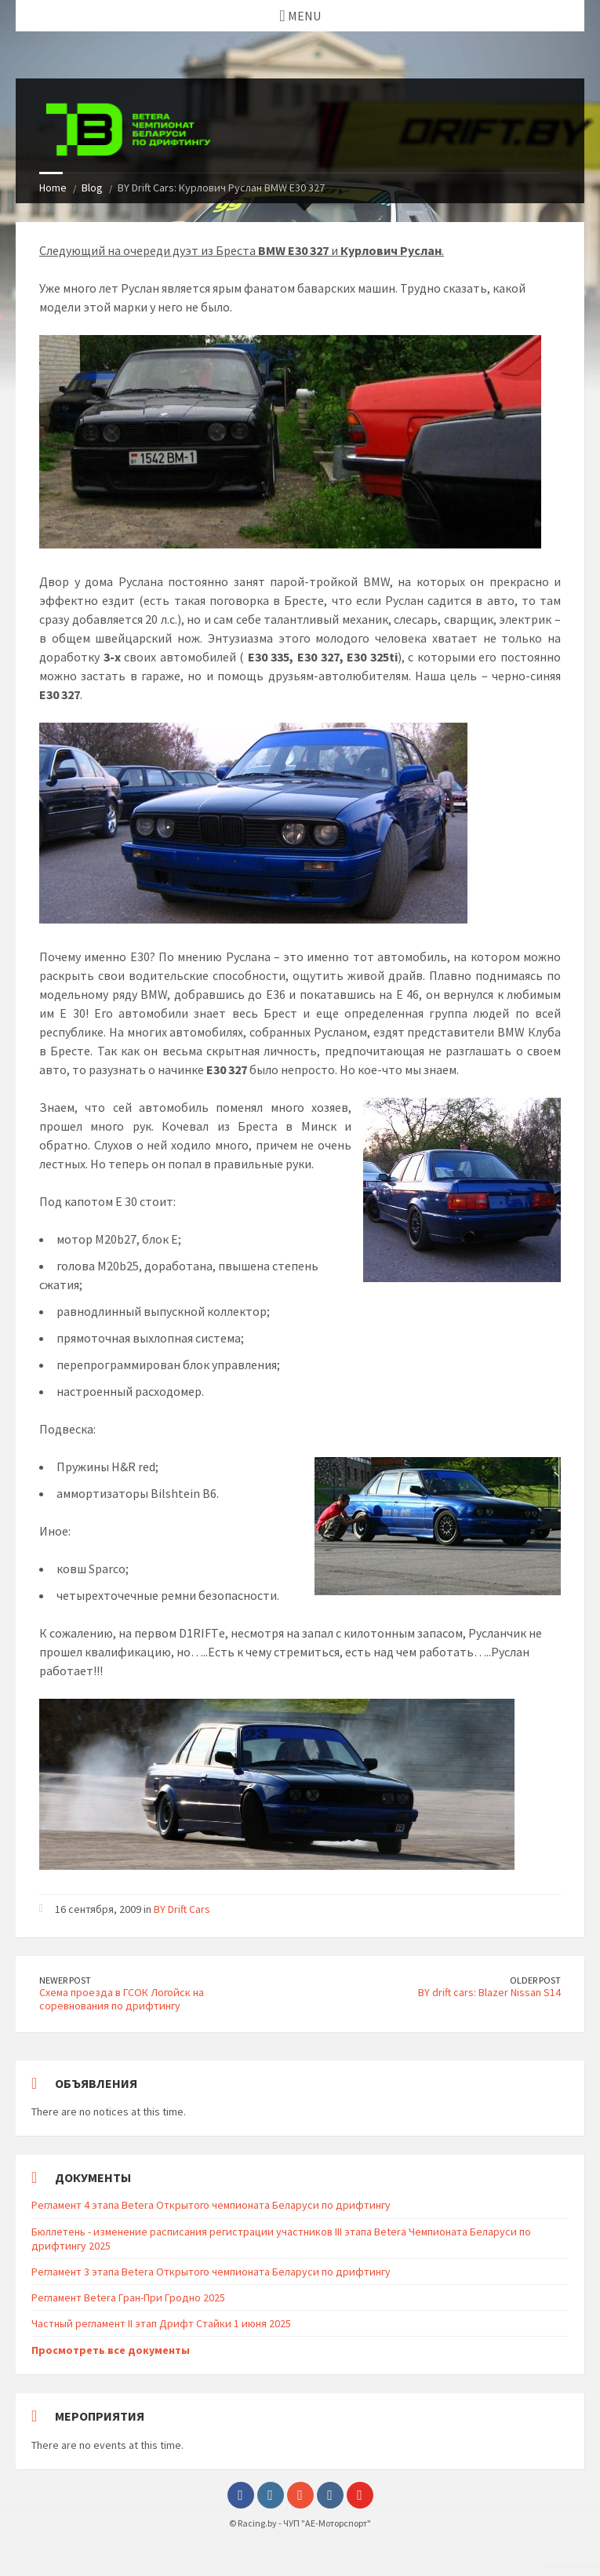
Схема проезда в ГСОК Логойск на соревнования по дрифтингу (121, 1999)
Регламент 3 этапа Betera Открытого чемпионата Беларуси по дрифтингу (211, 2271)
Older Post (535, 1980)
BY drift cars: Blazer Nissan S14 (489, 1992)
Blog (92, 187)
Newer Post (65, 1980)
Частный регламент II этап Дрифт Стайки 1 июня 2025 (161, 2323)
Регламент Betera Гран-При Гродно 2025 (128, 2297)
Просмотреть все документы (110, 2350)
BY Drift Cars (182, 1909)
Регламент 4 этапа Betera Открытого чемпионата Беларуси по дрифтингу (211, 2205)
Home (53, 187)
